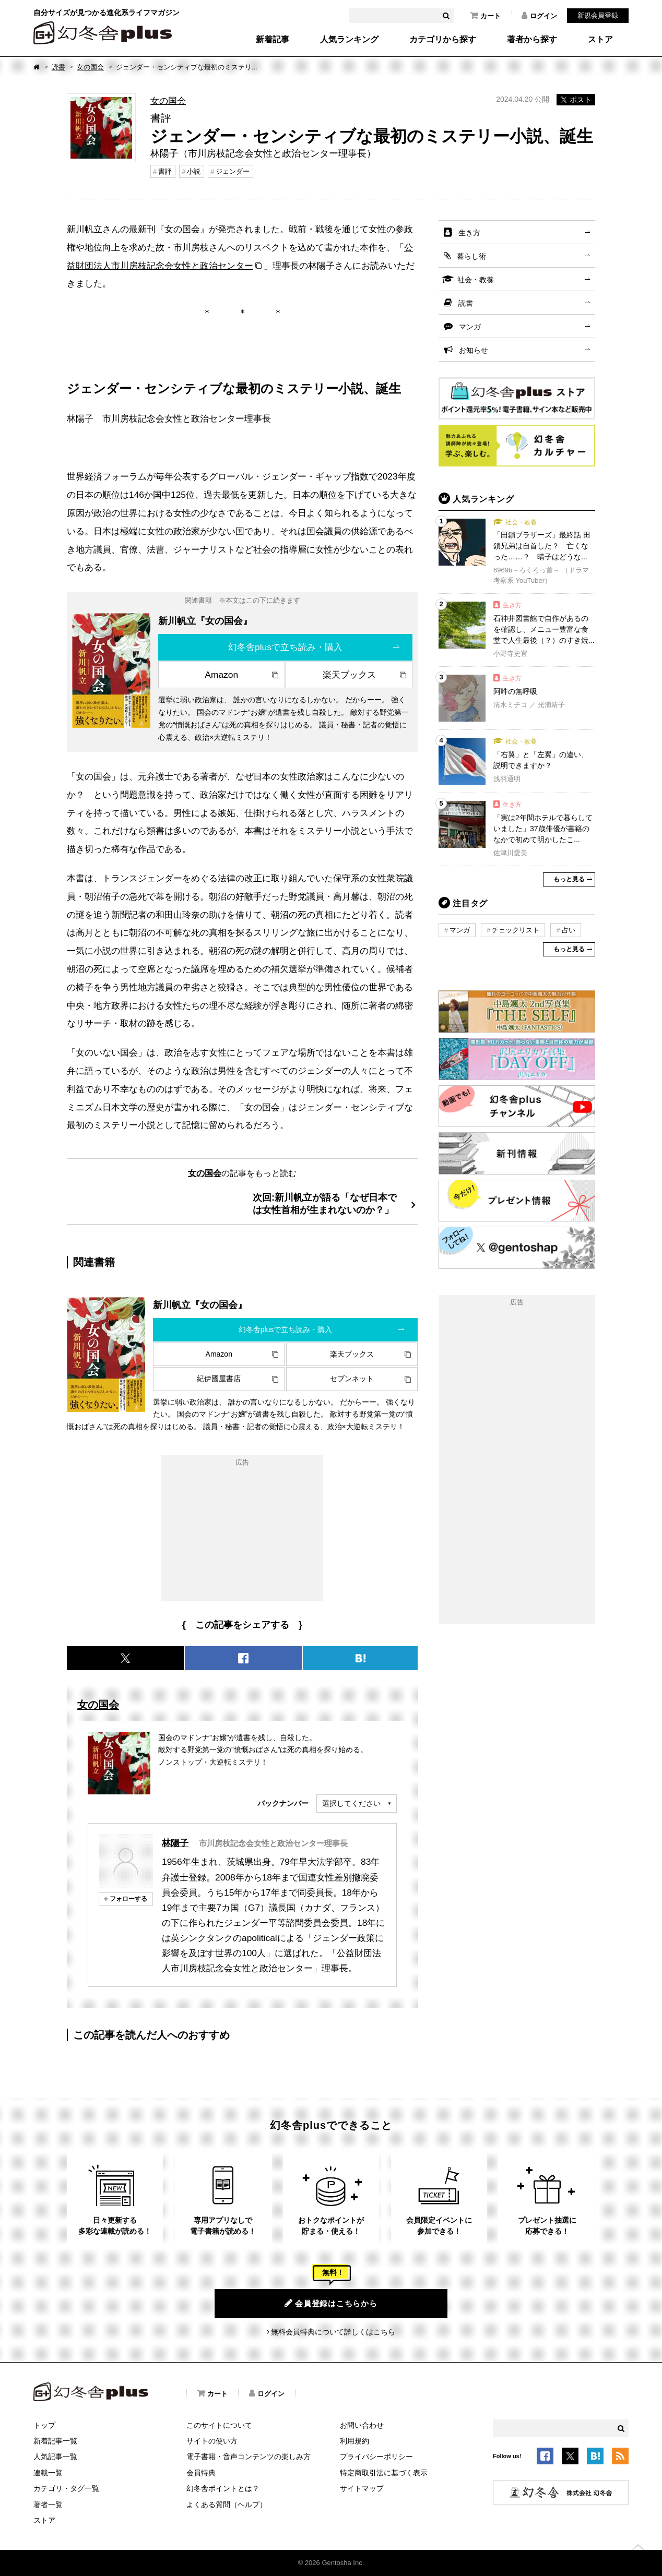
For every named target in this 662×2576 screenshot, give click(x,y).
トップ (44, 2425)
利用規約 (354, 2441)
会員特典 (201, 2473)
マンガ (470, 326)
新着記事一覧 (55, 2441)
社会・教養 (475, 279)
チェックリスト (515, 930)
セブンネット (352, 1378)
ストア (600, 39)
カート (485, 15)
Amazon (221, 674)
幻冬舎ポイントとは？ (222, 2488)
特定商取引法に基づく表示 (384, 2473)
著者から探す (532, 39)
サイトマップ (362, 2488)
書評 (165, 171)
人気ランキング (349, 39)
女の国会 (90, 67)
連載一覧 (48, 2473)
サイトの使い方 (212, 2441)
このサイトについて (219, 2425)
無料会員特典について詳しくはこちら (333, 2332)
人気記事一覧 (55, 2456)
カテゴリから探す (442, 39)
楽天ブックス (349, 674)
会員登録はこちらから (331, 2303)
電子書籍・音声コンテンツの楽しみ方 (248, 2456)
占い (568, 930)
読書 (58, 67)
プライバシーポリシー (376, 2456)
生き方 (469, 233)
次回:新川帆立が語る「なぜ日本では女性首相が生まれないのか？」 (325, 1203)
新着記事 (272, 39)
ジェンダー (233, 171)
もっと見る (569, 879)
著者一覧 (48, 2504)
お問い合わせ (362, 2425)
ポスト (576, 99)
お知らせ (473, 350)
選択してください (351, 1803)
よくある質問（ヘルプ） (226, 2504)
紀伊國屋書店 (219, 1378)
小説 (193, 171)
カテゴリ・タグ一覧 (66, 2488)
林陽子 (175, 1843)
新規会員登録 (597, 15)
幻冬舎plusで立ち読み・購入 (285, 647)
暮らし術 (471, 256)
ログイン (539, 15)
